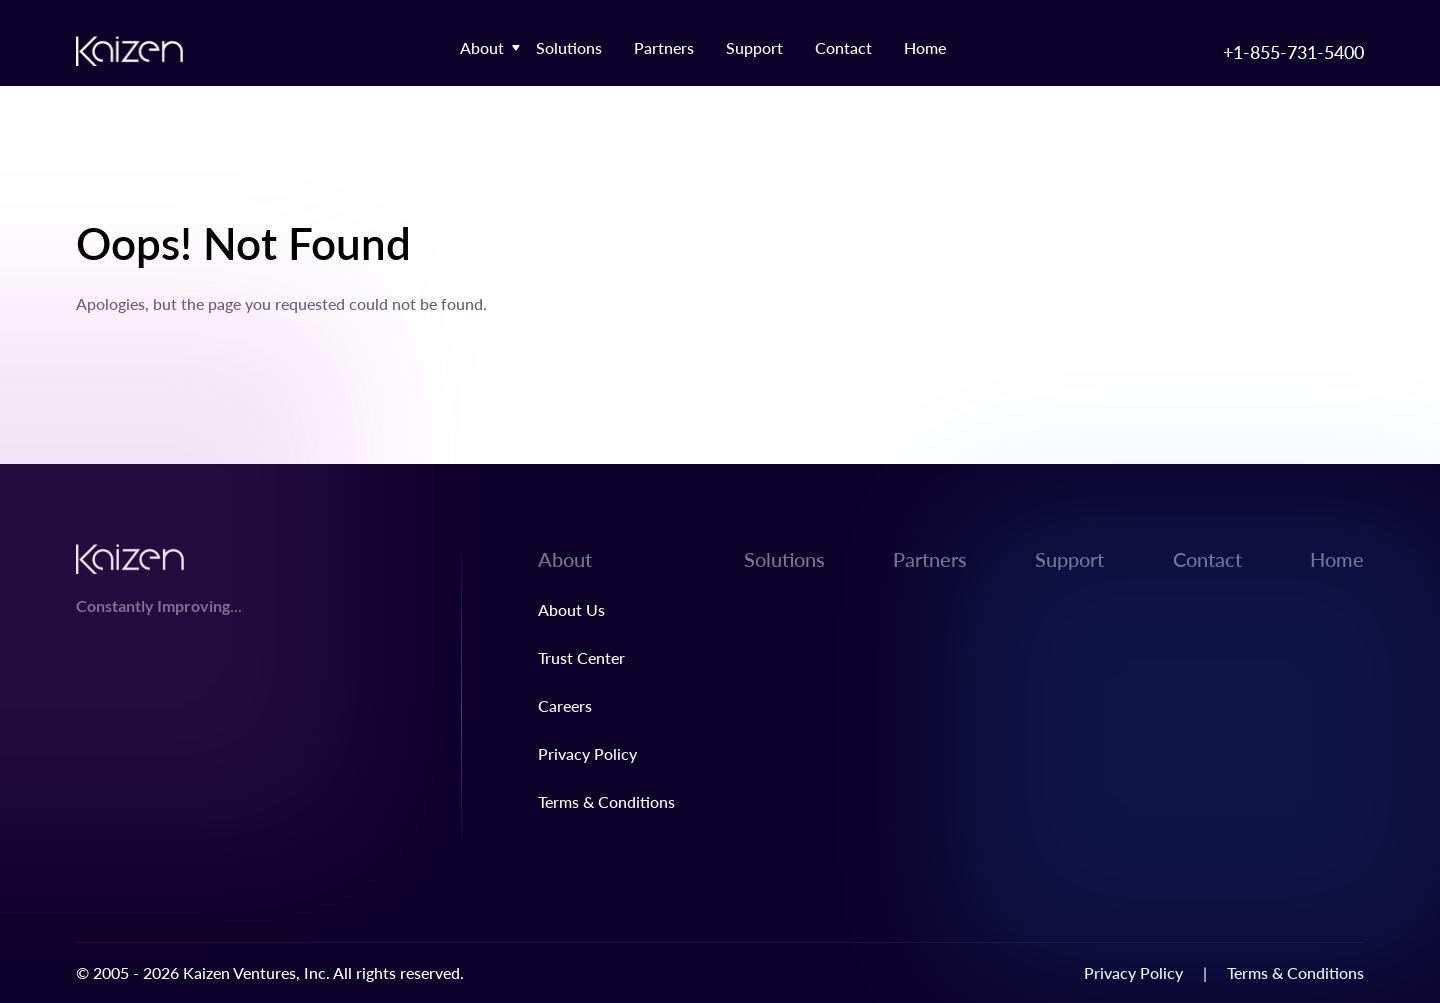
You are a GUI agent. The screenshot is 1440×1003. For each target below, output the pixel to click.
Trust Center (581, 657)
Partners (664, 47)
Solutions (569, 47)
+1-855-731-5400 (1293, 51)
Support (754, 47)
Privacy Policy (587, 753)
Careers (565, 705)
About (482, 47)
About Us (571, 609)
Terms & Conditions (606, 801)
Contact (843, 47)
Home (925, 47)
